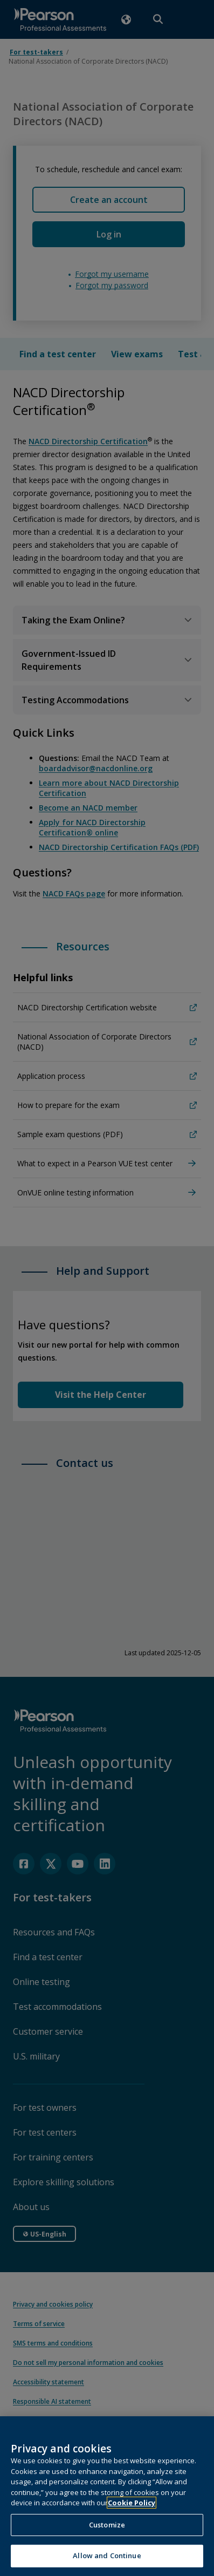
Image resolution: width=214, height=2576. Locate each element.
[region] (107, 2496)
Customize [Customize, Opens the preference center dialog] (107, 2525)
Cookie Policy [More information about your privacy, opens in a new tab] (131, 2502)
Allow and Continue (107, 2555)
